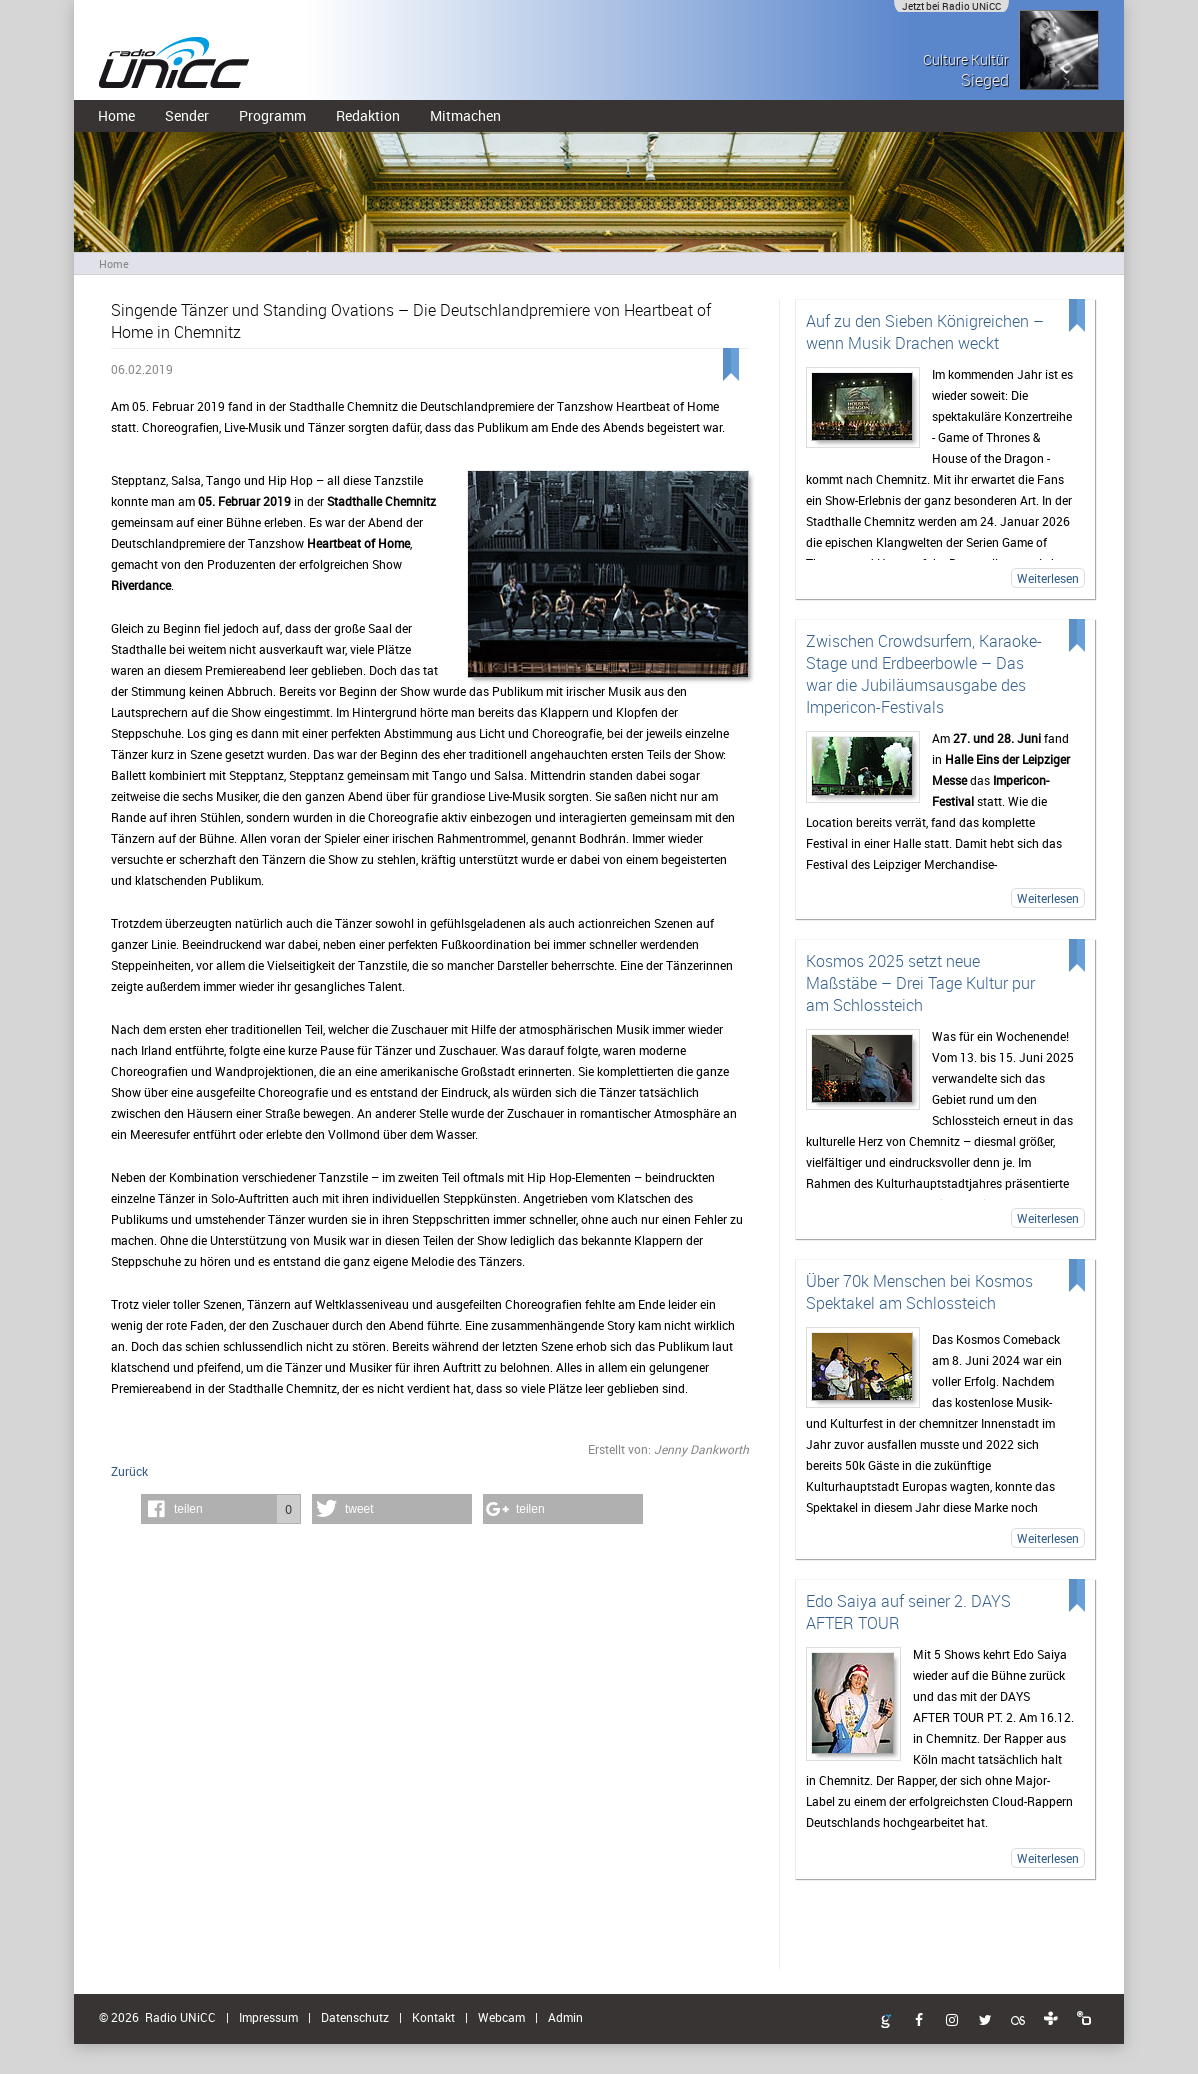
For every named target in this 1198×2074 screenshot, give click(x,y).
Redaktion (368, 115)
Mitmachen (465, 115)
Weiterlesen (1048, 578)
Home (116, 115)
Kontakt (433, 2017)
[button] (221, 1509)
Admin (565, 2017)
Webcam (501, 2017)
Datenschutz (355, 2017)
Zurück (129, 1471)
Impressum (268, 2017)
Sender (187, 115)
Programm (272, 115)
